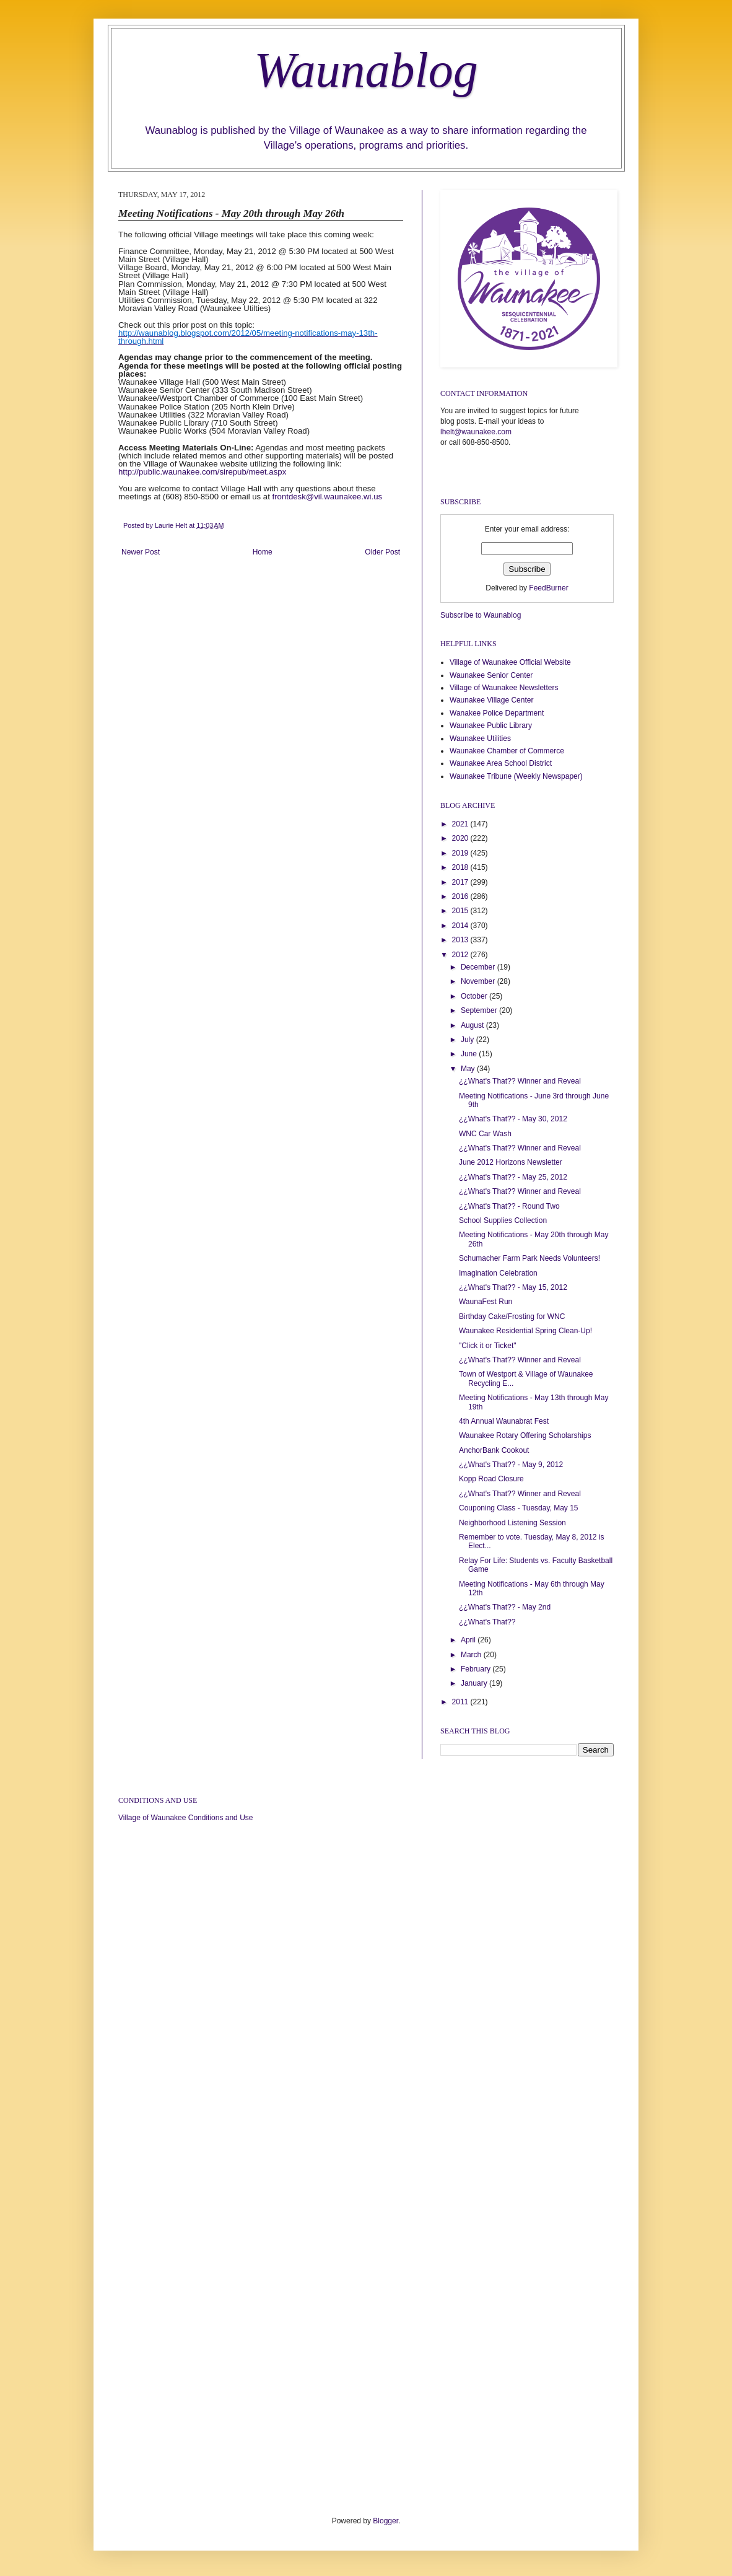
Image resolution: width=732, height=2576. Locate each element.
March (472, 1654)
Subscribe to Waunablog (480, 615)
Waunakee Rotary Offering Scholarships (525, 1435)
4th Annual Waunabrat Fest (504, 1421)
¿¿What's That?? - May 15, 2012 (513, 1287)
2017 (461, 882)
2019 (461, 853)
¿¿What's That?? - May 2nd (505, 1607)
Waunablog (366, 70)
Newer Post (140, 552)
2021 (461, 824)
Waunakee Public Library (491, 725)
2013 (461, 939)
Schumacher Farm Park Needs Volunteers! (529, 1258)
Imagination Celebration (498, 1273)
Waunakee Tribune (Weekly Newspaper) (516, 776)
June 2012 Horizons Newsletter (510, 1162)
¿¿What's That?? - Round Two (509, 1206)
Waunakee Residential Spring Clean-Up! (525, 1330)
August (473, 1025)
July (468, 1039)
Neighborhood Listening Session (512, 1522)
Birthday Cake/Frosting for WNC (512, 1316)
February (476, 1669)
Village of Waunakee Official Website (510, 662)
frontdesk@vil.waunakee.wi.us (327, 496)
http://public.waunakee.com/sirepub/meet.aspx (202, 471)
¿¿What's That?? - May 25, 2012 (513, 1177)
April (469, 1640)
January (475, 1683)
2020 (461, 838)
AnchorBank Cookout (494, 1450)
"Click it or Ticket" (487, 1345)
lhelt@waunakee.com (476, 431)
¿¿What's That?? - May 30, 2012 (513, 1119)
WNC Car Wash (485, 1133)
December (479, 967)
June (470, 1053)
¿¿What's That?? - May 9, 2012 (511, 1464)
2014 (461, 925)
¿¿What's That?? (487, 1622)
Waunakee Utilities (480, 738)
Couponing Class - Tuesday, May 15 (518, 1508)
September (480, 1010)
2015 (461, 910)
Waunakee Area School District (501, 763)
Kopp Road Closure (491, 1478)
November (479, 981)
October (475, 996)
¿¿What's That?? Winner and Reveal (520, 1081)
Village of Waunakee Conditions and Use (185, 1817)
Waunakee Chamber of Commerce (507, 751)
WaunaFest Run (485, 1301)
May (469, 1068)
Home (262, 552)
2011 (461, 1702)
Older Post (382, 552)
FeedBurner (548, 588)
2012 (461, 954)
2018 (461, 867)
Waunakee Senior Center (491, 675)
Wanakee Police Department (497, 713)
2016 (461, 896)
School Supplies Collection (503, 1220)
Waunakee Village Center (491, 700)
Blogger (385, 2521)
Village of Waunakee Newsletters (504, 687)
